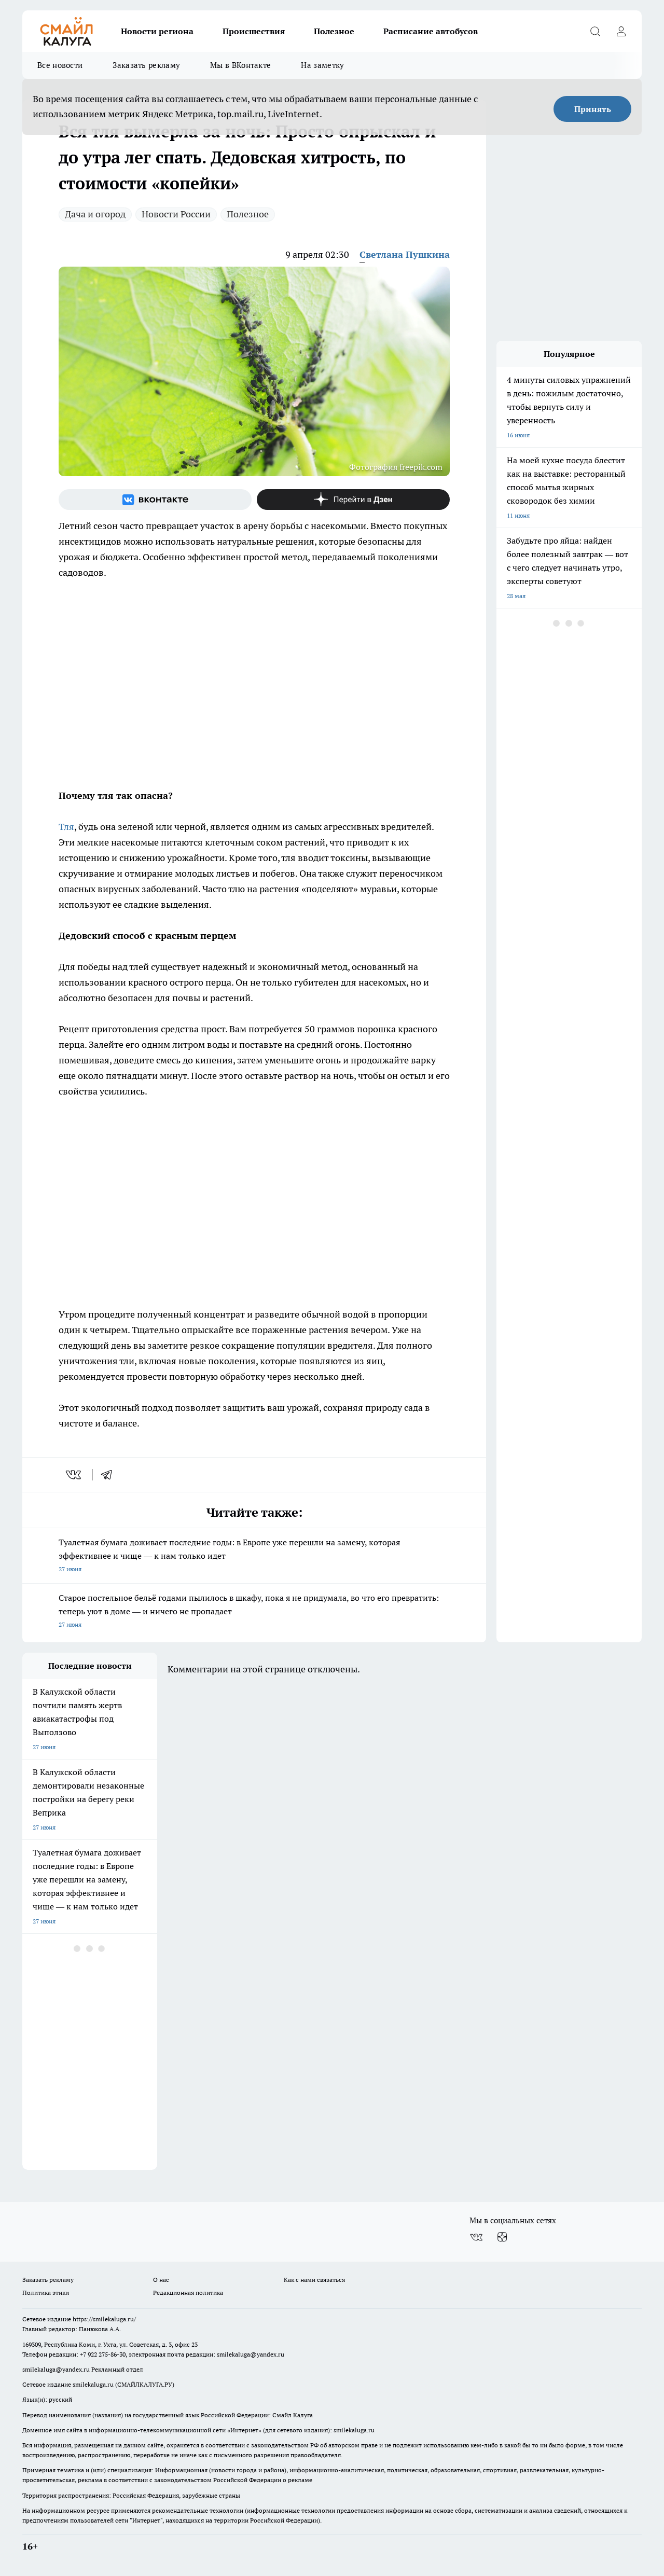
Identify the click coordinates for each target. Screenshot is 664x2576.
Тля (66, 827)
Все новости (59, 65)
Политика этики (45, 2292)
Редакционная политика (188, 2292)
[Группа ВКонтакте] (155, 499)
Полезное (334, 31)
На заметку (322, 65)
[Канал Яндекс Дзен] (353, 499)
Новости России (176, 214)
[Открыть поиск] (595, 31)
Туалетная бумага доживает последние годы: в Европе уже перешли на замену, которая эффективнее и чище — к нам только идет (254, 1556)
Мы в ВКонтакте (240, 65)
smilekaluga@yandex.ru (250, 2354)
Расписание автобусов (430, 31)
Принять (592, 109)
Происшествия (254, 31)
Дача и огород (95, 214)
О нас (161, 2279)
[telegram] (110, 1474)
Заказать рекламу (146, 65)
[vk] (74, 1474)
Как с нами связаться (314, 2279)
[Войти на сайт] (621, 31)
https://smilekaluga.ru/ (104, 2319)
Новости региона (157, 31)
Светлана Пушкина (404, 254)
